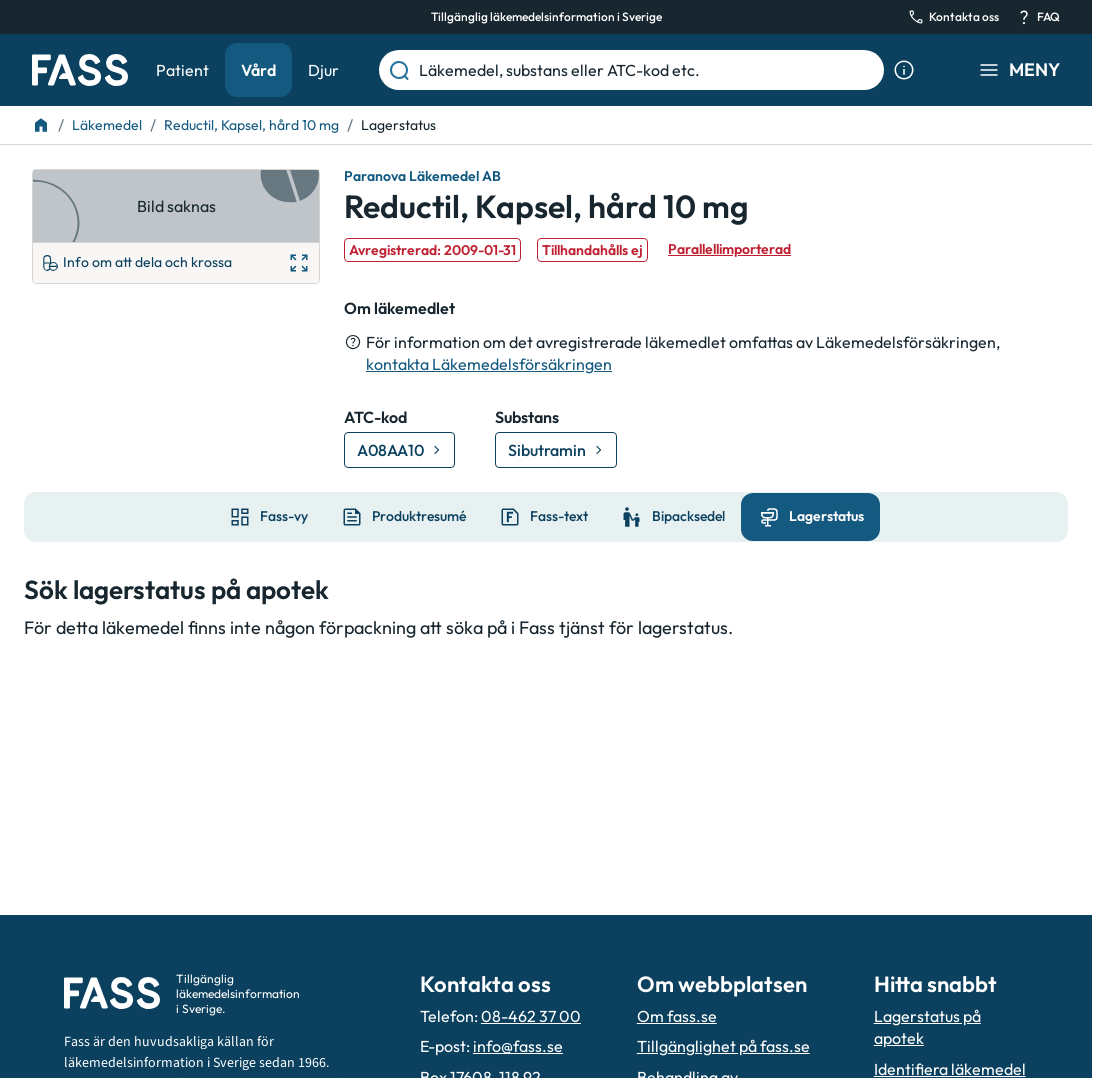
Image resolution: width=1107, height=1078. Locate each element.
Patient (182, 70)
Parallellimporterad (729, 249)
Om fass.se (677, 1016)
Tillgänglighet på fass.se (723, 1046)
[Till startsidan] (41, 125)
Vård (258, 70)
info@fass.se (518, 1046)
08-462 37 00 (531, 1016)
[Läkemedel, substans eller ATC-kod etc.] (647, 70)
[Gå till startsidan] (80, 70)
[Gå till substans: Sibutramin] (556, 450)
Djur (323, 70)
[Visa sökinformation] (904, 70)
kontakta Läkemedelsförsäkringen (489, 364)
